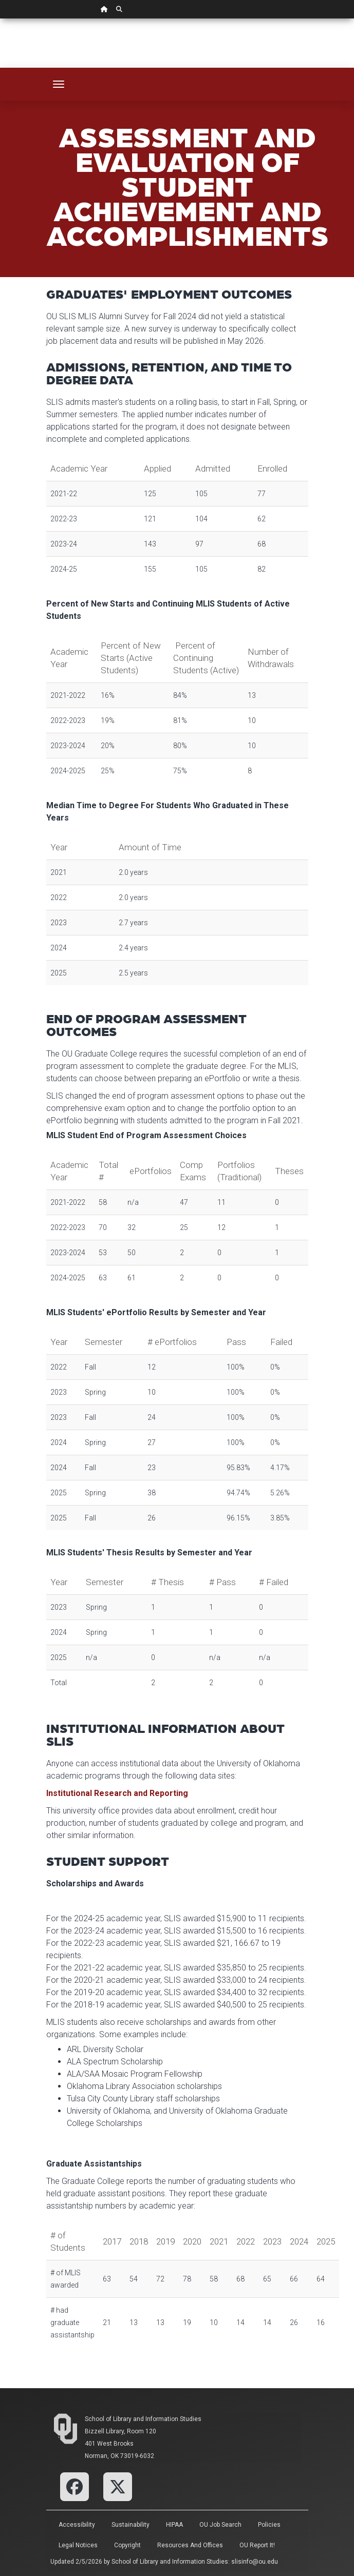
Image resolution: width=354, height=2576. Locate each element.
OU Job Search (220, 2524)
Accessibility (77, 2524)
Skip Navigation (0, 18)
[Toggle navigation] (58, 84)
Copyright (127, 2545)
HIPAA (174, 2524)
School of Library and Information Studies (143, 2419)
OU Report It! (257, 2545)
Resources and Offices (190, 2545)
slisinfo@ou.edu (254, 2561)
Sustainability (130, 2524)
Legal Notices (78, 2545)
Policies (269, 2524)
